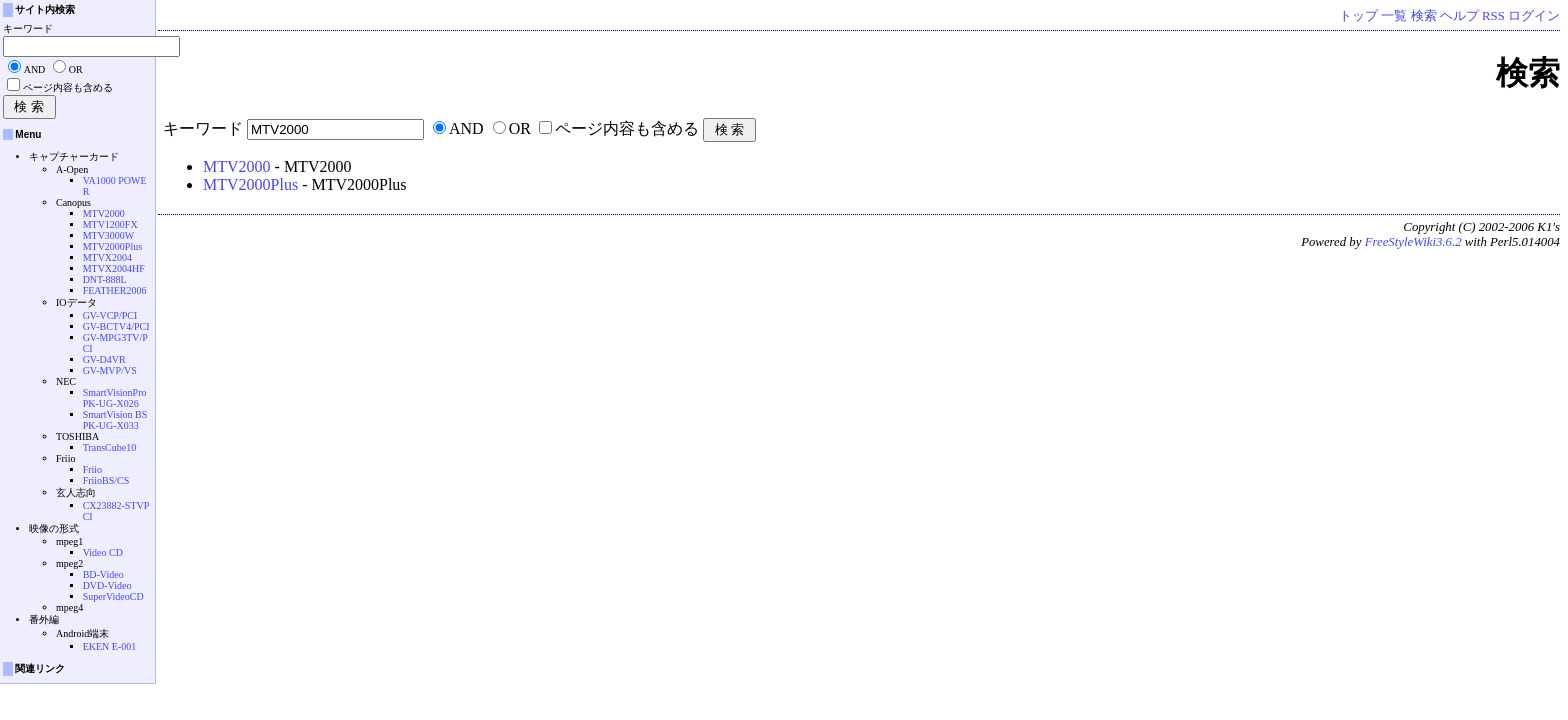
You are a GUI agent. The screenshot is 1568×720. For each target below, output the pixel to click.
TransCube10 (110, 447)
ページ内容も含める (627, 128)
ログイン (1534, 16)
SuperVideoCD (113, 596)
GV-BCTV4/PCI (116, 326)
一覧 (1394, 16)
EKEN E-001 (110, 646)
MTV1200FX (110, 224)
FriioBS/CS (106, 480)
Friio (92, 469)
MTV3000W (109, 235)
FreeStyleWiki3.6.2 (1413, 242)
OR (520, 128)
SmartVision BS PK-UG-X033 (115, 420)
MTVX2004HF (114, 268)
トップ (1358, 16)
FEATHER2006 (115, 290)
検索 (1424, 16)
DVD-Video (107, 585)
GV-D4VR (104, 359)
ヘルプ (1459, 16)
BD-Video (103, 574)
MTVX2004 (107, 257)
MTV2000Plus (250, 184)
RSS (1493, 16)
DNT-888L (105, 279)
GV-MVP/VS (110, 370)
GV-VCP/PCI (110, 315)
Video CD (103, 552)
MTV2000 (237, 166)
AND (466, 128)
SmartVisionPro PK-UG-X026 (115, 398)
